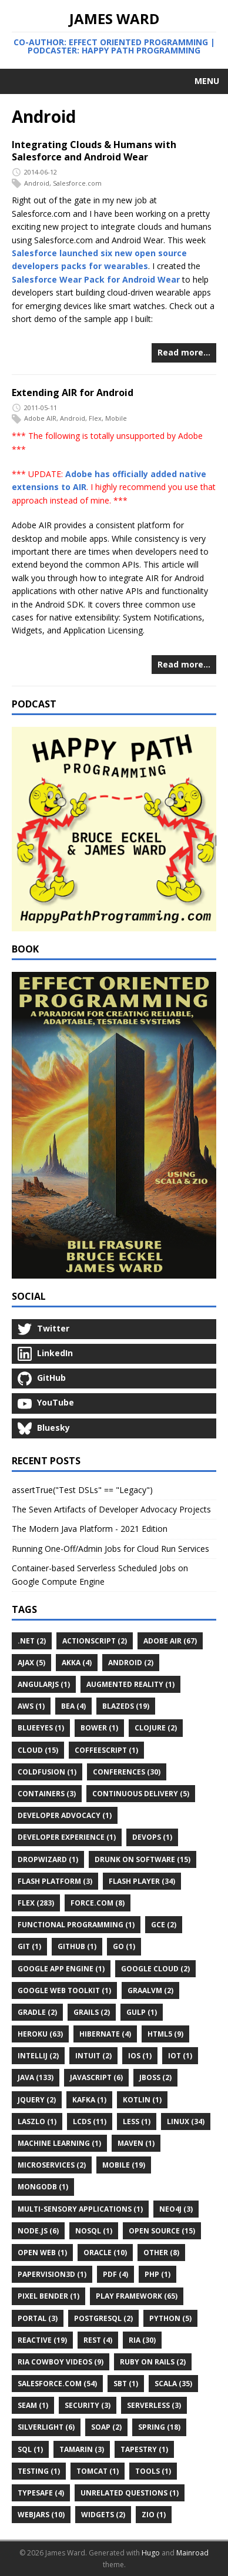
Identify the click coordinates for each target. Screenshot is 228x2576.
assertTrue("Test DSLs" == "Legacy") (82, 1489)
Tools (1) (153, 2471)
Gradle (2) (37, 2012)
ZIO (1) (154, 2515)
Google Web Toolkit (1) (64, 1990)
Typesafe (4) (41, 2493)
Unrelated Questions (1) (130, 2493)
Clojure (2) (156, 1728)
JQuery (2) (37, 2100)
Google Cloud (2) (155, 1969)
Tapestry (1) (144, 2449)
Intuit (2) (93, 2056)
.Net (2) (32, 1641)
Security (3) (87, 2405)
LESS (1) (136, 2121)
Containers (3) (47, 1794)
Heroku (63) (40, 2034)
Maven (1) (136, 2143)
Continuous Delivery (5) (140, 1794)
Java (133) (35, 2077)
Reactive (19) (42, 2340)
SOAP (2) (106, 2427)
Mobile (116, 418)
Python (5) (170, 2318)
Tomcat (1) (97, 2471)
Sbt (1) (125, 2384)
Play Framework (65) (136, 2296)
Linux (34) (185, 2121)
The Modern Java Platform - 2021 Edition (89, 1528)
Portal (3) (38, 2318)
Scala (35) (173, 2384)
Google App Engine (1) (61, 1969)
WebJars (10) (41, 2515)
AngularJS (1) (44, 1684)
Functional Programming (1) (76, 1925)
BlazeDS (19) (125, 1706)
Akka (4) (77, 1663)
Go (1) (124, 1946)
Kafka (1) (89, 2100)
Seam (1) (33, 2405)
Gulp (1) (141, 2012)
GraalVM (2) (150, 1990)
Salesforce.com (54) (57, 2384)
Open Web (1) (42, 2253)
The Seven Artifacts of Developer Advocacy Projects (111, 1509)
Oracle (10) (105, 2253)
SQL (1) (30, 2449)
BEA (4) (73, 1706)
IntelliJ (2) (38, 2056)
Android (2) (130, 1663)
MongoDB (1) (43, 2187)
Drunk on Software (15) (142, 1859)
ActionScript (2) (94, 1641)
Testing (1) (39, 2471)
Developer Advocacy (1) (65, 1815)
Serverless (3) (154, 2405)
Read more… (183, 352)
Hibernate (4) (105, 2034)
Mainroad (192, 2553)
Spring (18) (159, 2427)
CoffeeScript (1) (106, 1750)
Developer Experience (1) (67, 1837)
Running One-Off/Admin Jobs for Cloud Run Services (110, 1548)
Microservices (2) (52, 2165)
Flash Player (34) (142, 1881)
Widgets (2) (103, 2515)
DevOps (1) (152, 1837)
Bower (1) (99, 1728)
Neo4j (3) (176, 2209)
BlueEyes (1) (41, 1728)
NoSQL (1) (93, 2231)
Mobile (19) (123, 2165)
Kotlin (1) (142, 2100)
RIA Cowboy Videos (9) (60, 2362)
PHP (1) (157, 2274)
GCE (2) (163, 1925)
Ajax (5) (31, 1663)
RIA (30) (142, 2340)
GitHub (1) (77, 1946)
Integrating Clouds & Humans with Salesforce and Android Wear (94, 150)
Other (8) (161, 2253)
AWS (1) (31, 1706)
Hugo (151, 2553)
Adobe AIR (40, 418)
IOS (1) (140, 2056)
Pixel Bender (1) (48, 2296)
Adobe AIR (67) (170, 1641)
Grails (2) (91, 2012)
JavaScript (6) (96, 2077)
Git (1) (29, 1946)
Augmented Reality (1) (130, 1684)
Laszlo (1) (37, 2121)
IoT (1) (180, 2056)
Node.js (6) (38, 2231)
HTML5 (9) (165, 2034)
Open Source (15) (162, 2231)
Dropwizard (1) (48, 1859)
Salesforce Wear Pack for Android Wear (96, 279)
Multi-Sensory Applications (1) (80, 2209)
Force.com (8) (98, 1903)
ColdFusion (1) (47, 1772)
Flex (95, 418)
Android (36, 183)
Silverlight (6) (46, 2427)
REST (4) (97, 2340)
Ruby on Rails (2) (153, 2362)
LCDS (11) (89, 2121)
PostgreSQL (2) (103, 2318)
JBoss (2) (155, 2077)
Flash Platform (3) (55, 1881)
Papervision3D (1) (52, 2274)
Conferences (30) (126, 1772)
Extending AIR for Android (72, 392)
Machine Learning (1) (59, 2143)
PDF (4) (115, 2274)
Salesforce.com (77, 183)
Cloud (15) (38, 1750)
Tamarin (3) (81, 2449)
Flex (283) (36, 1903)
